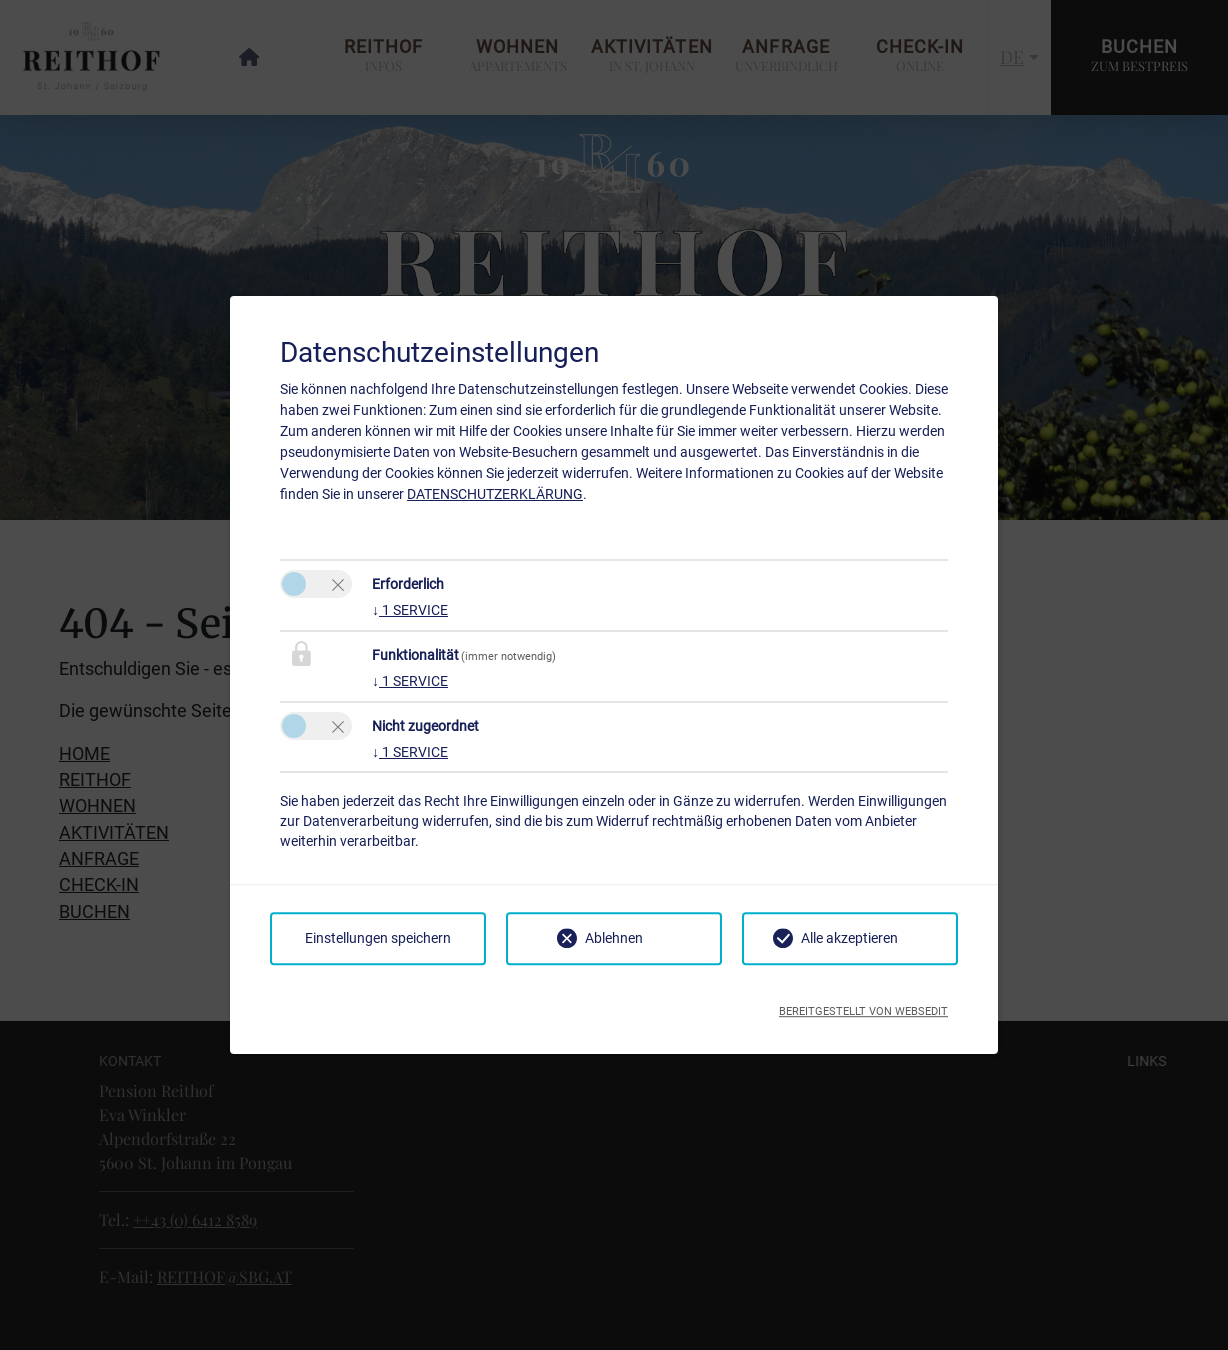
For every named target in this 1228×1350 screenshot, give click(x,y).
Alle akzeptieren (849, 938)
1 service (410, 610)
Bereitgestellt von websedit (863, 1006)
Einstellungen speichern (378, 938)
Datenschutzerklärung (495, 494)
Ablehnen (614, 938)
